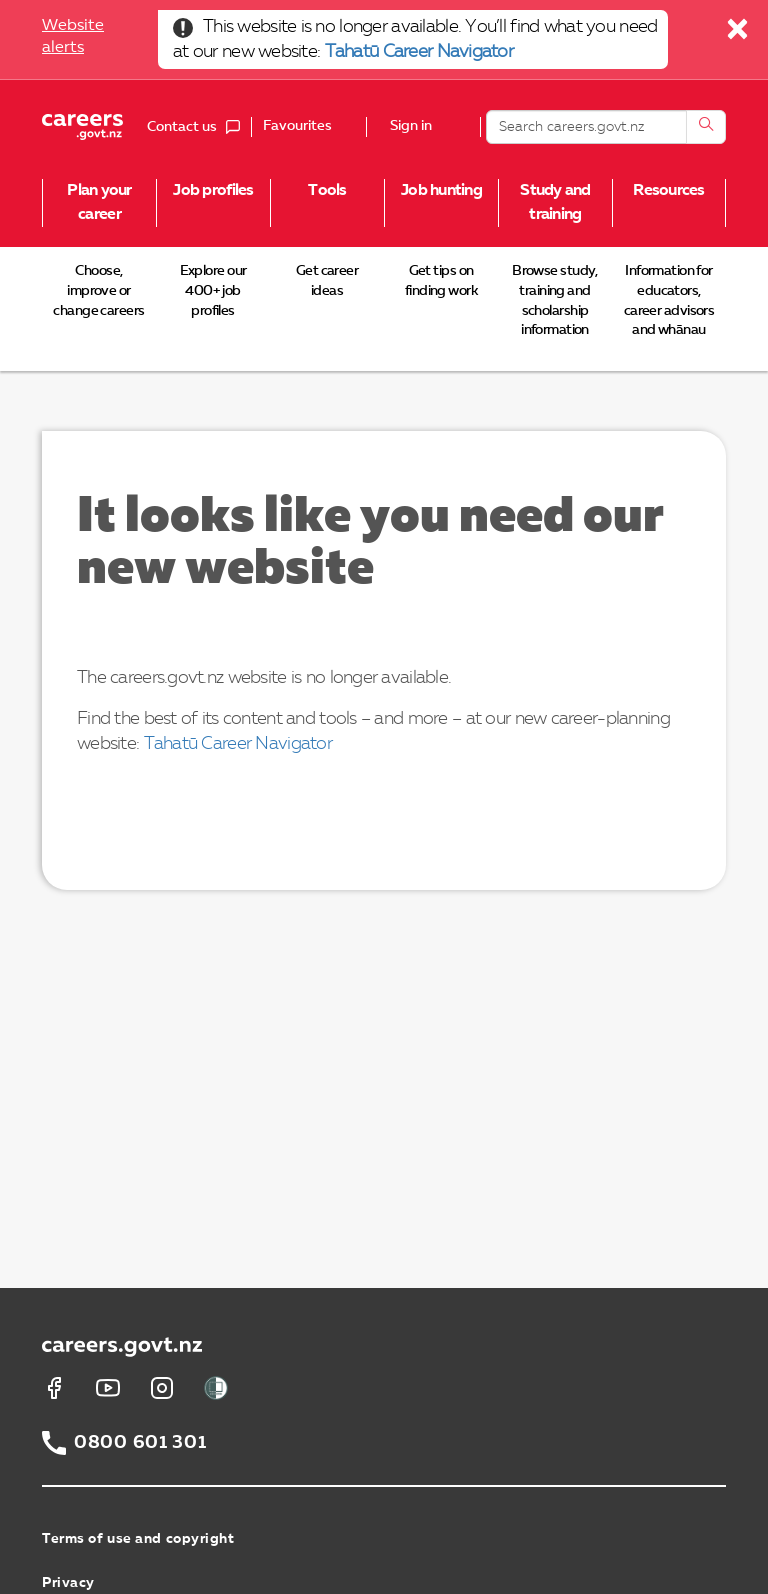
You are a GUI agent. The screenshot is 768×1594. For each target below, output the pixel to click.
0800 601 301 (140, 1443)
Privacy (68, 1583)
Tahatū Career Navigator (419, 52)
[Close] (738, 34)
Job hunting (441, 191)
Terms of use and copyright (138, 1539)
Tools (327, 191)
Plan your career (99, 203)
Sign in (411, 127)
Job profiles (213, 191)
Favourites (297, 126)
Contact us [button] (199, 127)
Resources (669, 191)
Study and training (555, 203)
